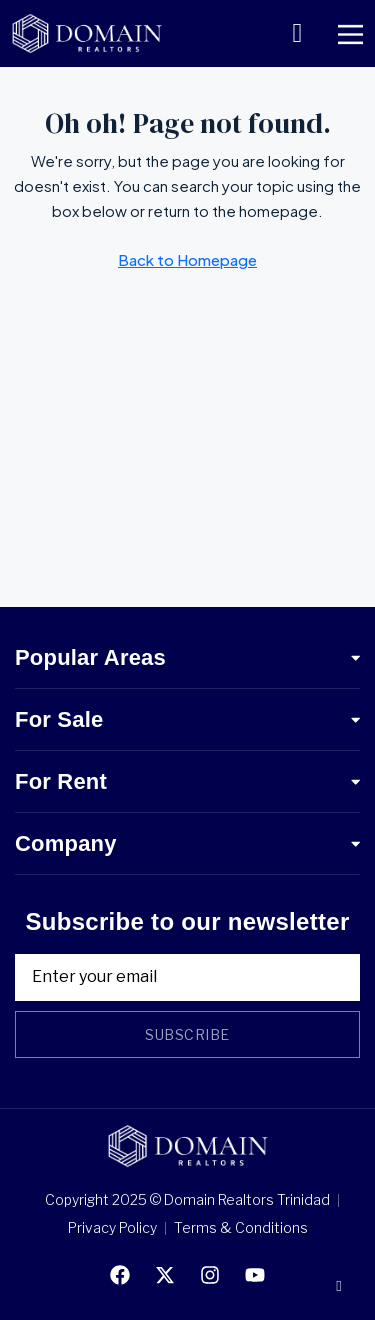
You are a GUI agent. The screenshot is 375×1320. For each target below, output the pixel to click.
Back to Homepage (187, 259)
